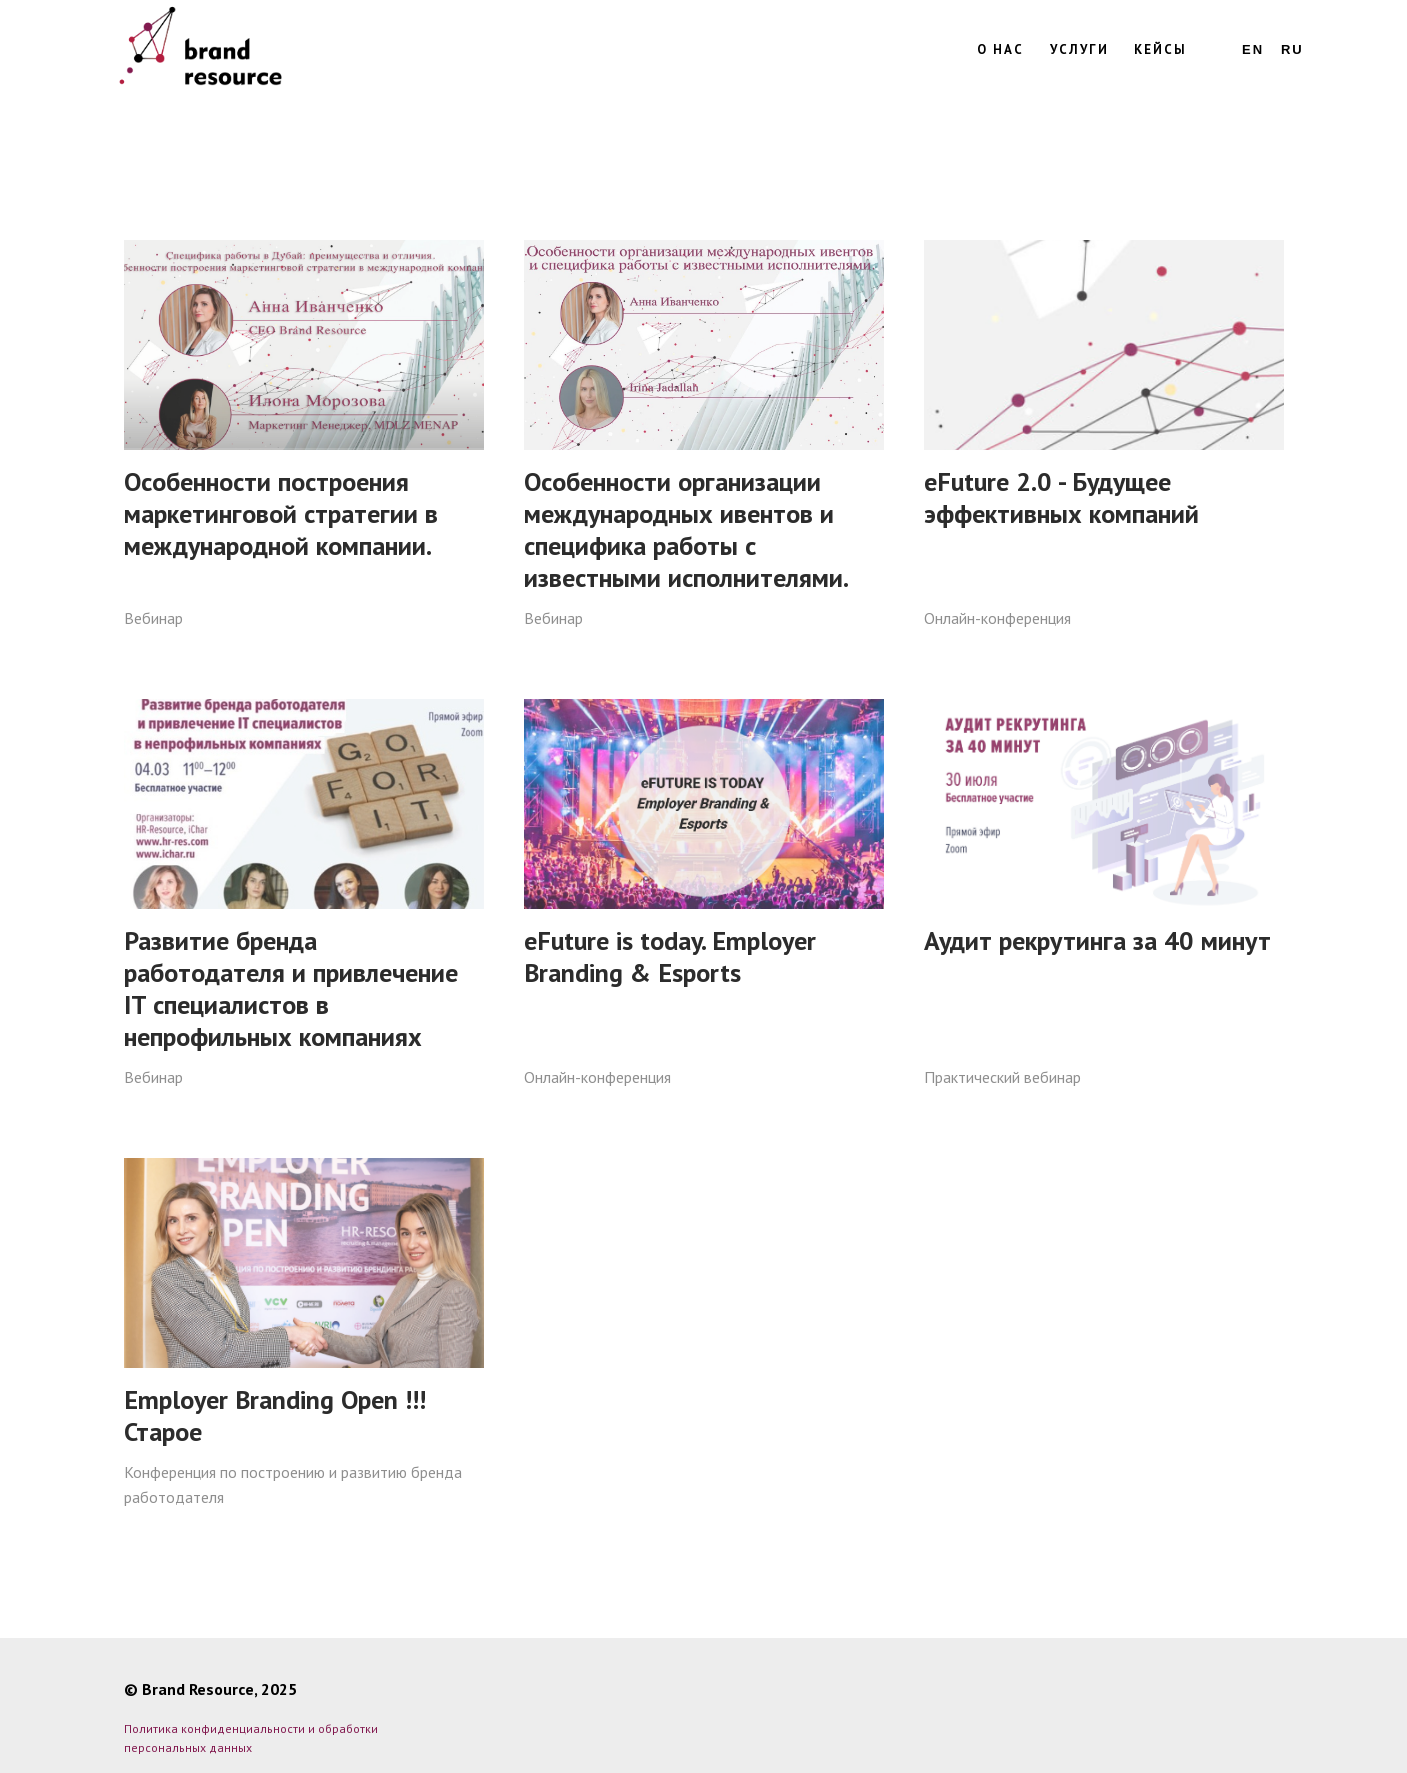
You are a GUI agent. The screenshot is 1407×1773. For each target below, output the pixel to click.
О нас (1000, 49)
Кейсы (1160, 49)
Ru (1292, 49)
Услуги (1079, 49)
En (1253, 49)
